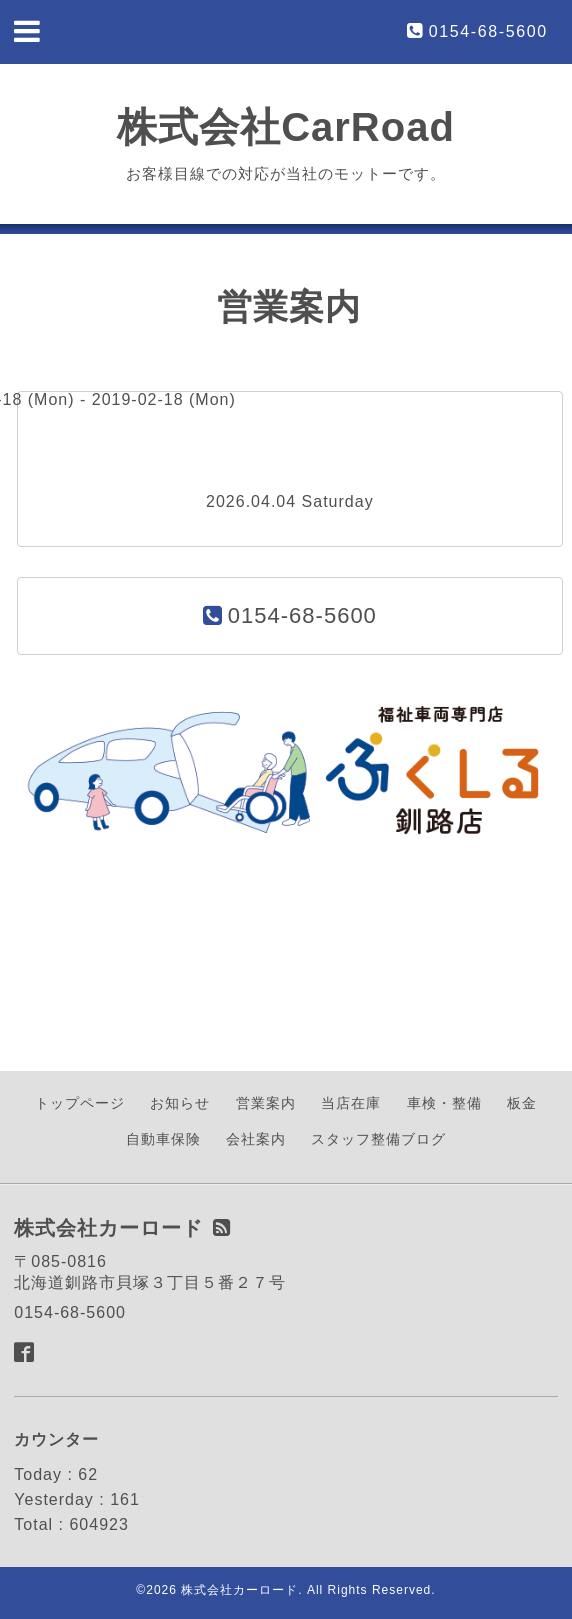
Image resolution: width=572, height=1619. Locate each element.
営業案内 (266, 1103)
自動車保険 (163, 1139)
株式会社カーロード (239, 1590)
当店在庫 (351, 1103)
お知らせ (180, 1103)
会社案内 (256, 1139)
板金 (522, 1103)
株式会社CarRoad (286, 127)
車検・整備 (444, 1103)
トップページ (80, 1103)
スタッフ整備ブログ (378, 1139)
